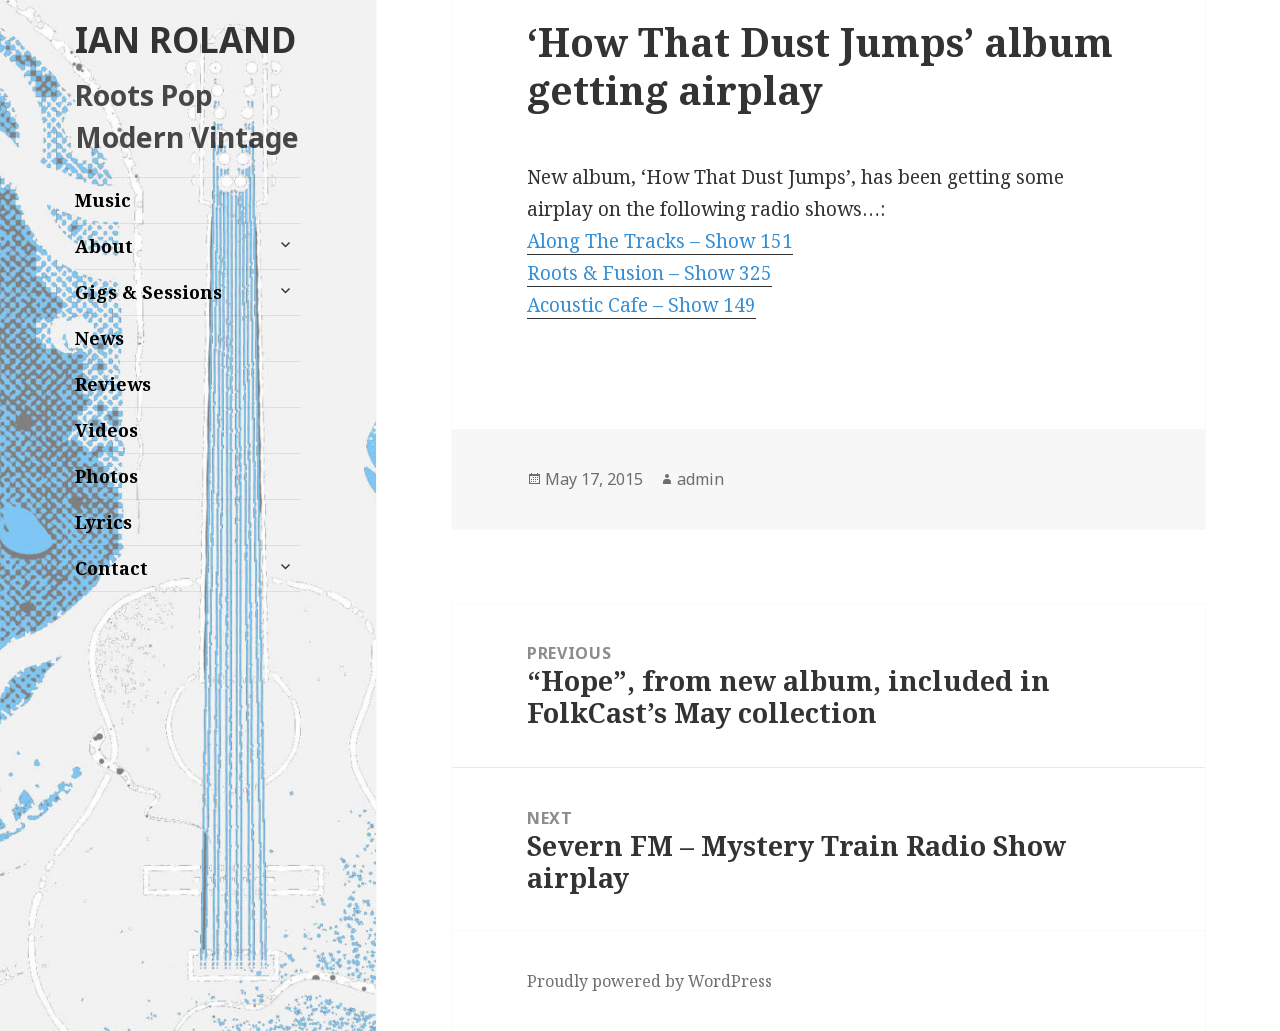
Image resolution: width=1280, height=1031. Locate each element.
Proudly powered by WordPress (649, 981)
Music (103, 200)
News (99, 338)
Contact (111, 568)
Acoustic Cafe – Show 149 (641, 305)
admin (700, 479)
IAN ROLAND (185, 39)
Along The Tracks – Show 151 (660, 241)
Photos (106, 476)
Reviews (113, 384)
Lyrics (103, 522)
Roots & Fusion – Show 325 (649, 273)
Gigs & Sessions (148, 292)
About (104, 246)
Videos (106, 430)
